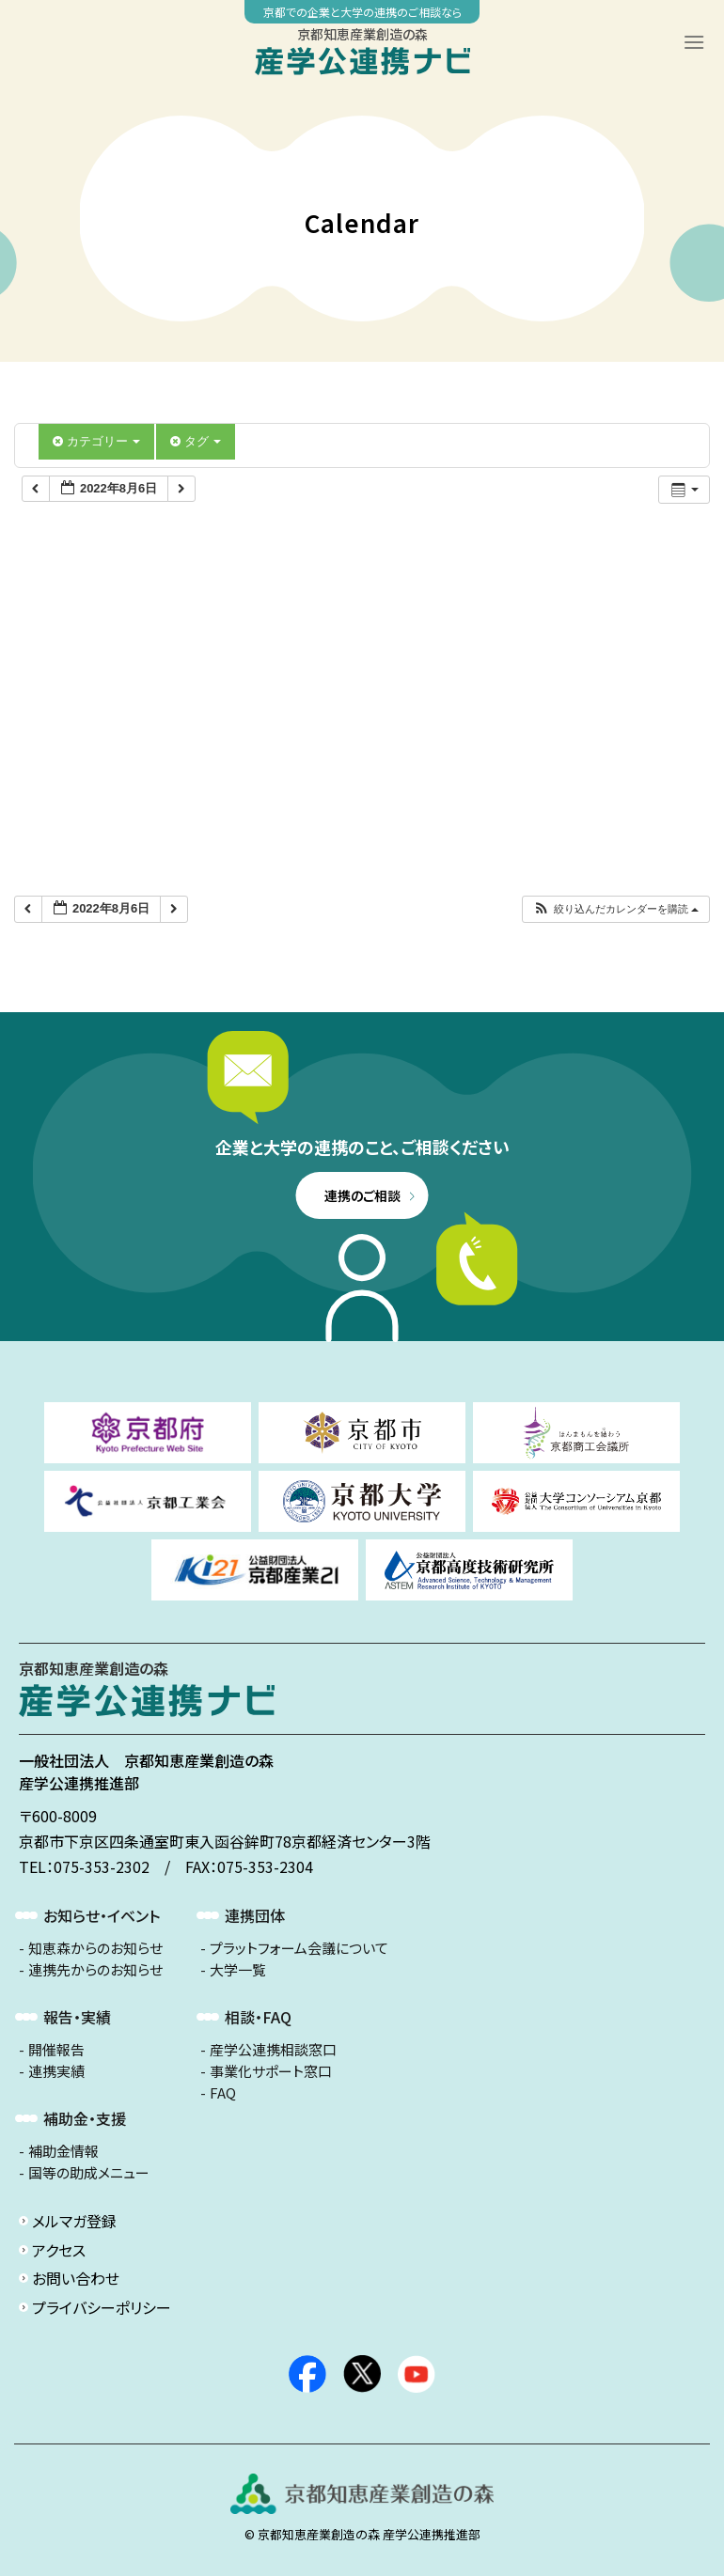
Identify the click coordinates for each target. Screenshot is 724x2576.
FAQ (223, 2093)
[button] (615, 909)
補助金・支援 (84, 2118)
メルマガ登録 (74, 2220)
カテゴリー (96, 441)
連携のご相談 (362, 1195)
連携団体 (255, 1915)
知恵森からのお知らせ (95, 1948)
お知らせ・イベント (101, 1915)
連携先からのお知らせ (95, 1969)
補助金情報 (63, 2151)
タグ (195, 441)
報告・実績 (77, 2016)
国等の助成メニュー (89, 2172)
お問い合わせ (75, 2278)
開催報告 (56, 2049)
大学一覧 (238, 1969)
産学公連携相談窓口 (273, 2049)
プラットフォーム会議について (299, 1948)
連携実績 (56, 2071)
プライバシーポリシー (101, 2307)
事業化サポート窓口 (271, 2071)
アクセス (59, 2250)
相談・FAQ (258, 2016)
